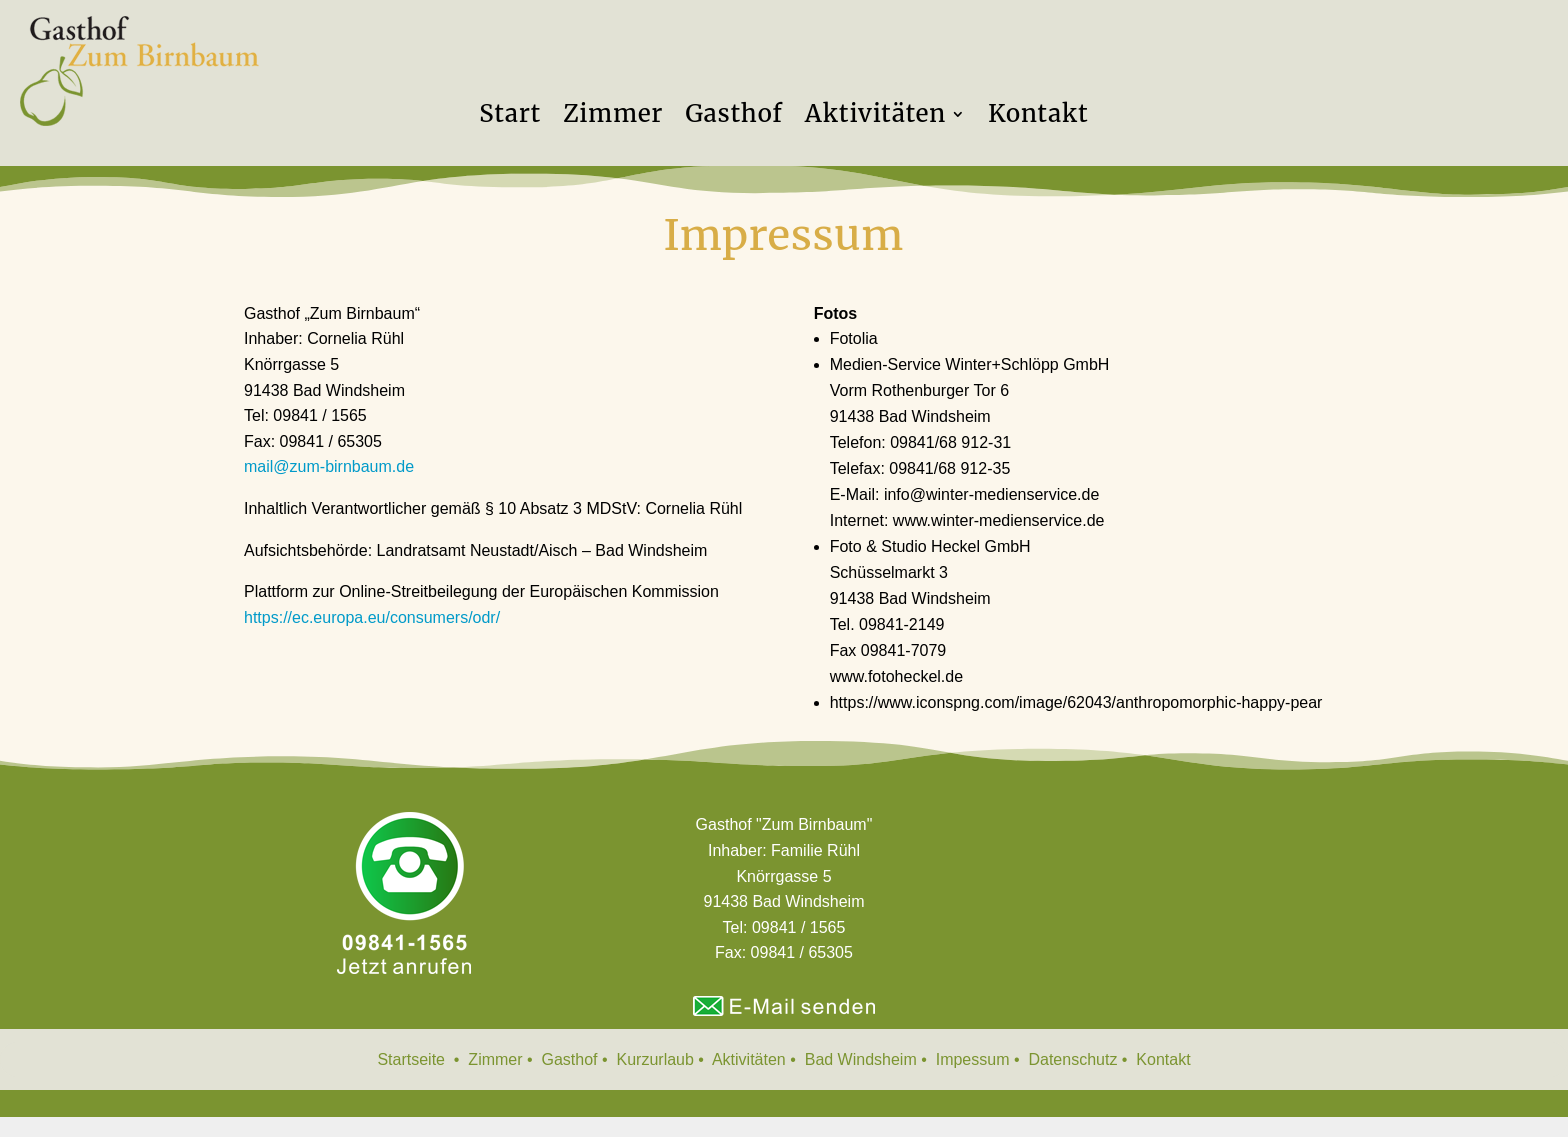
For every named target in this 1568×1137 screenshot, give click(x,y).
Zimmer (613, 118)
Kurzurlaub (658, 1059)
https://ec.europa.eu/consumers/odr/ (372, 617)
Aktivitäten (875, 118)
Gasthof (733, 118)
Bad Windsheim (861, 1059)
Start (510, 118)
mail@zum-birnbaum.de (329, 466)
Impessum (975, 1059)
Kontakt (1038, 118)
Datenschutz (1074, 1059)
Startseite (413, 1059)
